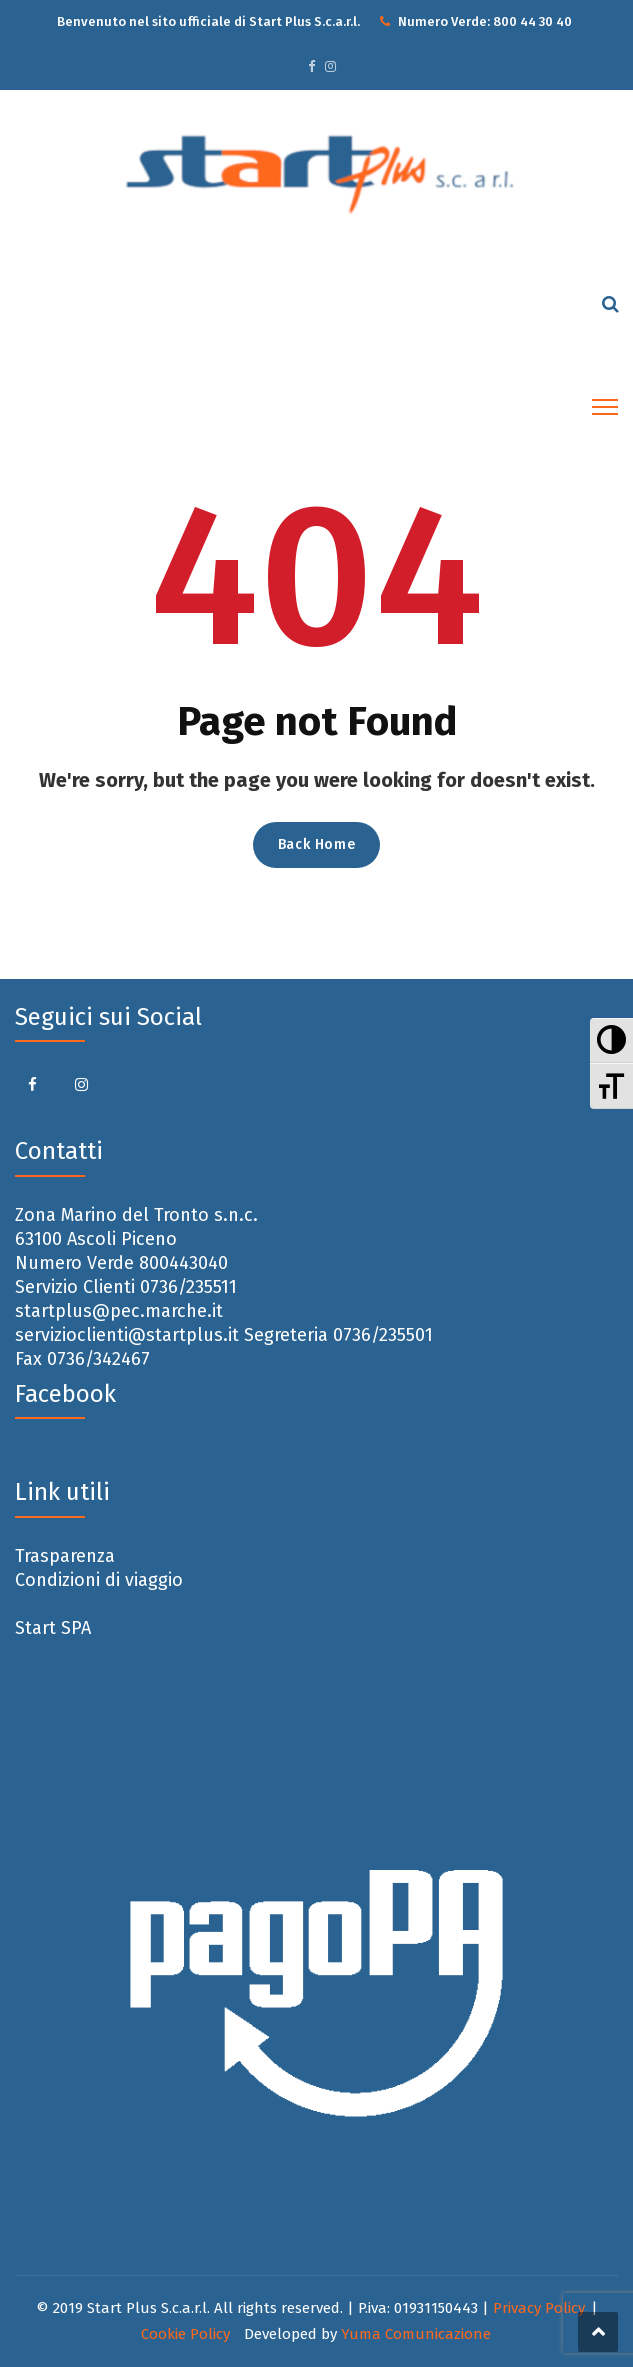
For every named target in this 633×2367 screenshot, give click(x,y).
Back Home (316, 844)
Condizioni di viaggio (99, 1580)
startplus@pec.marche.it (119, 1311)
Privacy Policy (539, 2308)
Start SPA (53, 1628)
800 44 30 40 (532, 21)
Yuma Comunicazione (416, 2334)
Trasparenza (65, 1556)
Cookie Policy (185, 2334)
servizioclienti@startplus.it (127, 1335)
